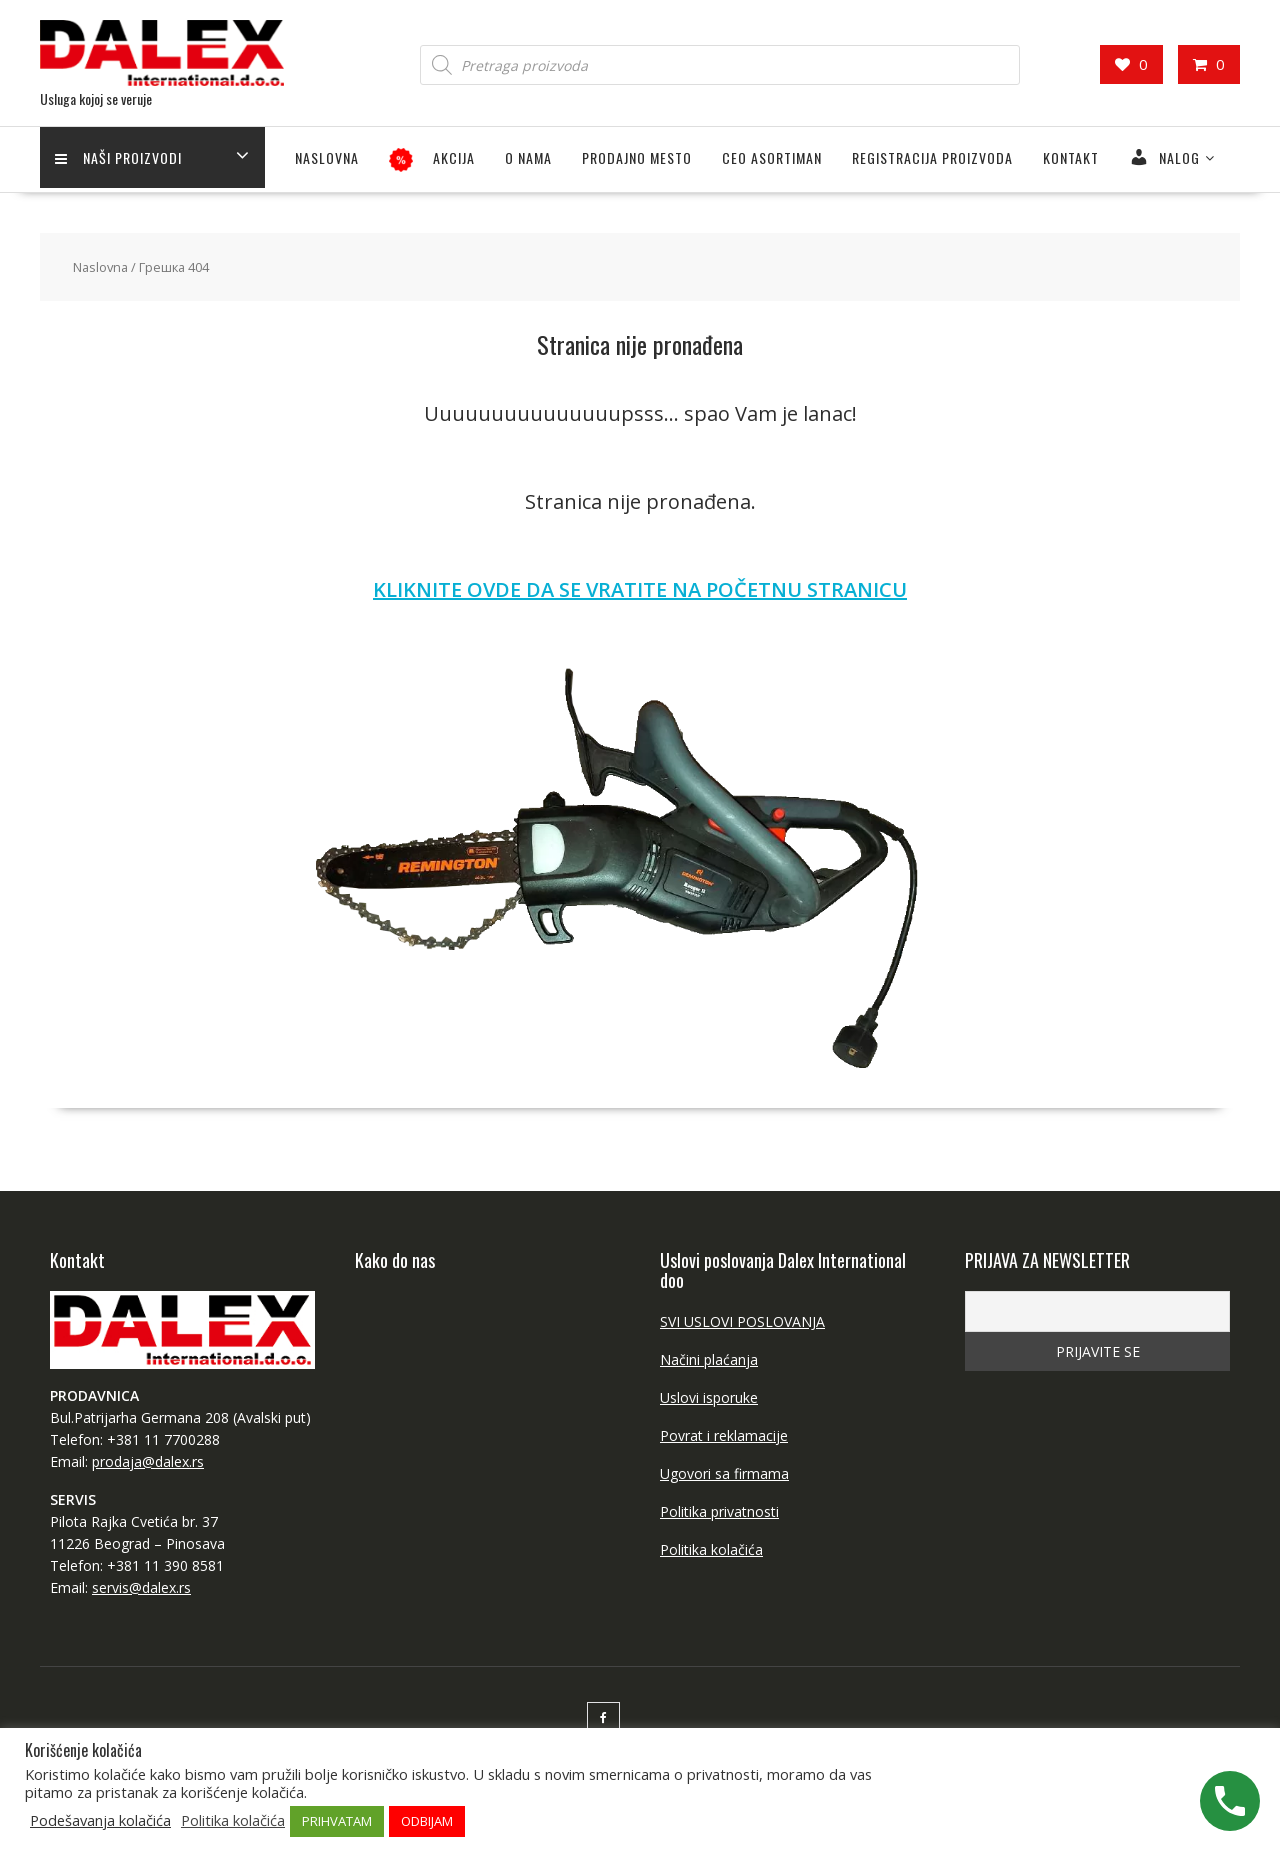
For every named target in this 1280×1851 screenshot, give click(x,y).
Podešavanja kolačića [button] (100, 1820)
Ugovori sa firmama (724, 1473)
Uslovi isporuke (709, 1397)
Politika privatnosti (719, 1511)
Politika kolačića (711, 1549)
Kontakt (1071, 157)
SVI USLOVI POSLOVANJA (742, 1321)
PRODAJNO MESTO (637, 157)
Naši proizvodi (118, 157)
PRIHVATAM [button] (337, 1821)
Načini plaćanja (709, 1359)
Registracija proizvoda (932, 157)
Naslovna (327, 157)
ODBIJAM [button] (427, 1821)
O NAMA (528, 157)
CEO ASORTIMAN (772, 157)
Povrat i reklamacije (724, 1435)
